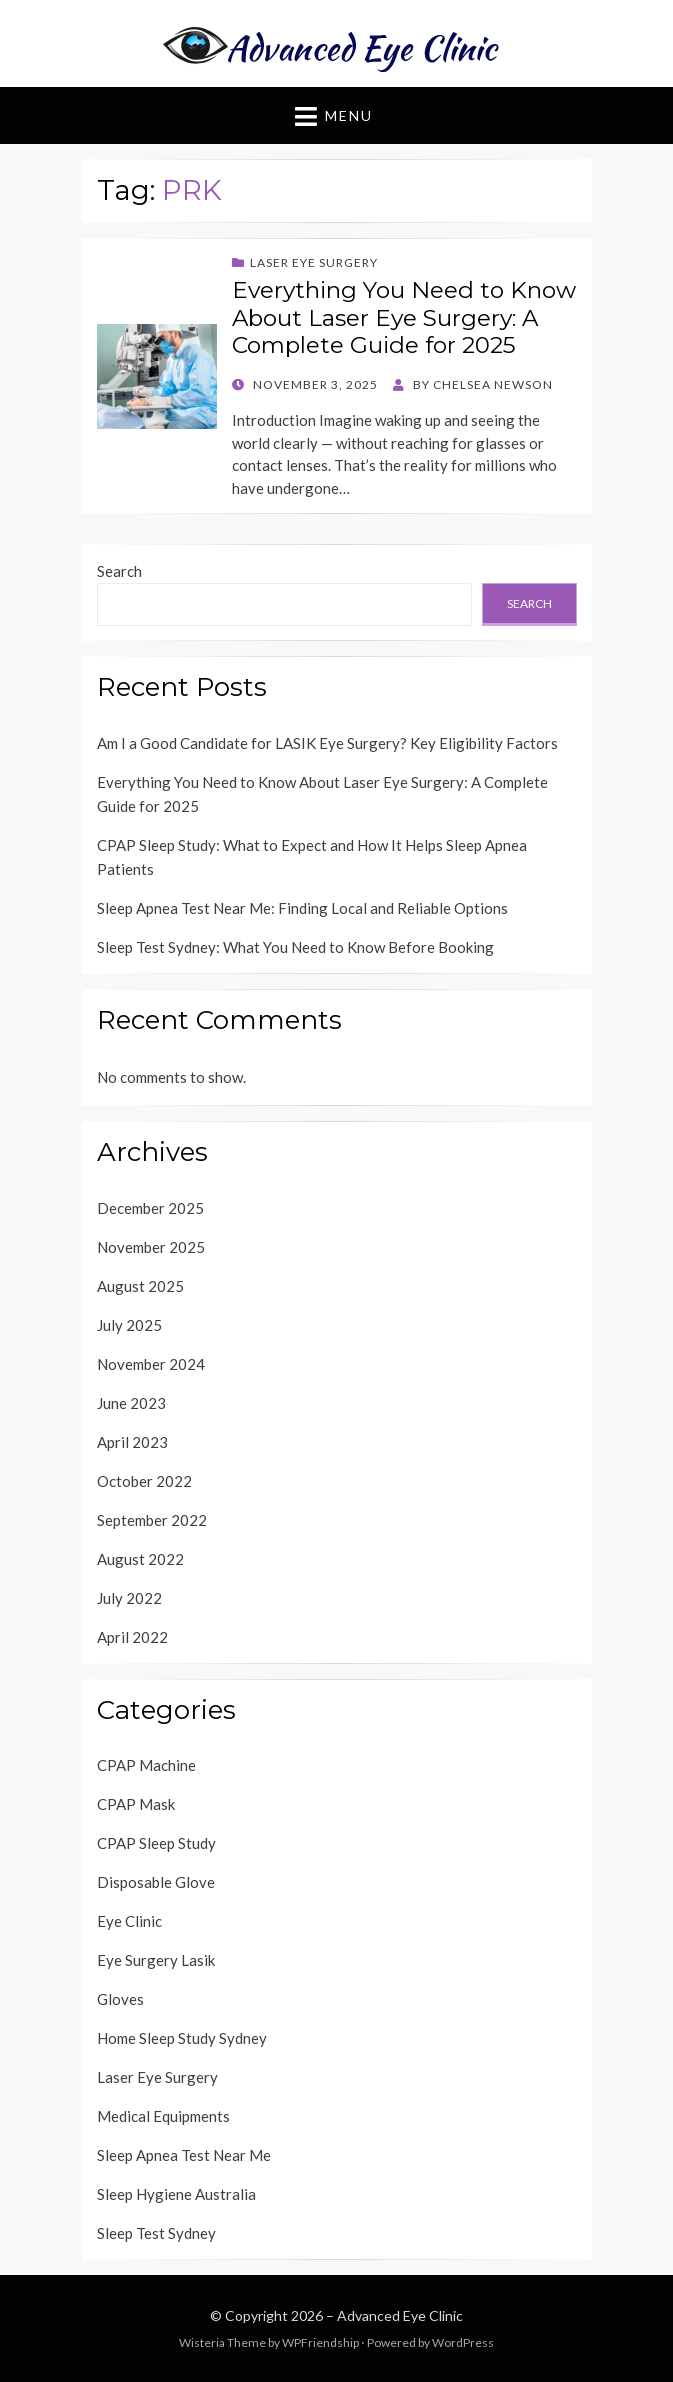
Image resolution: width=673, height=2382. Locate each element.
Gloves (120, 1999)
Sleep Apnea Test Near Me (184, 2155)
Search (119, 571)
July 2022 (129, 1598)
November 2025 (151, 1247)
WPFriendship (320, 2342)
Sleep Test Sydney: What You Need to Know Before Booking (295, 947)
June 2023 (131, 1403)
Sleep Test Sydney (156, 2233)
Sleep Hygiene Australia (176, 2194)
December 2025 (150, 1208)
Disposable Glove (156, 1882)
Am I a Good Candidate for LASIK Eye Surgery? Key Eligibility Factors (327, 743)
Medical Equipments (163, 2116)
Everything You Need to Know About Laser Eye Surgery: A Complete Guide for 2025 (404, 317)
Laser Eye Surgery (314, 262)
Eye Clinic (129, 1921)
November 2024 (151, 1364)
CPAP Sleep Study (156, 1843)
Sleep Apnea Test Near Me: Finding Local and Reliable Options (302, 908)
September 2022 (152, 1520)
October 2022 (144, 1481)
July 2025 (129, 1325)
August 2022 (140, 1559)
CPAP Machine (146, 1765)
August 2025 (140, 1286)
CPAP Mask (136, 1804)
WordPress (463, 2342)
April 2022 (132, 1637)
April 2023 (132, 1442)
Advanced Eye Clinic (400, 2315)
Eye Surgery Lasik (156, 1960)
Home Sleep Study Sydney (182, 2038)
